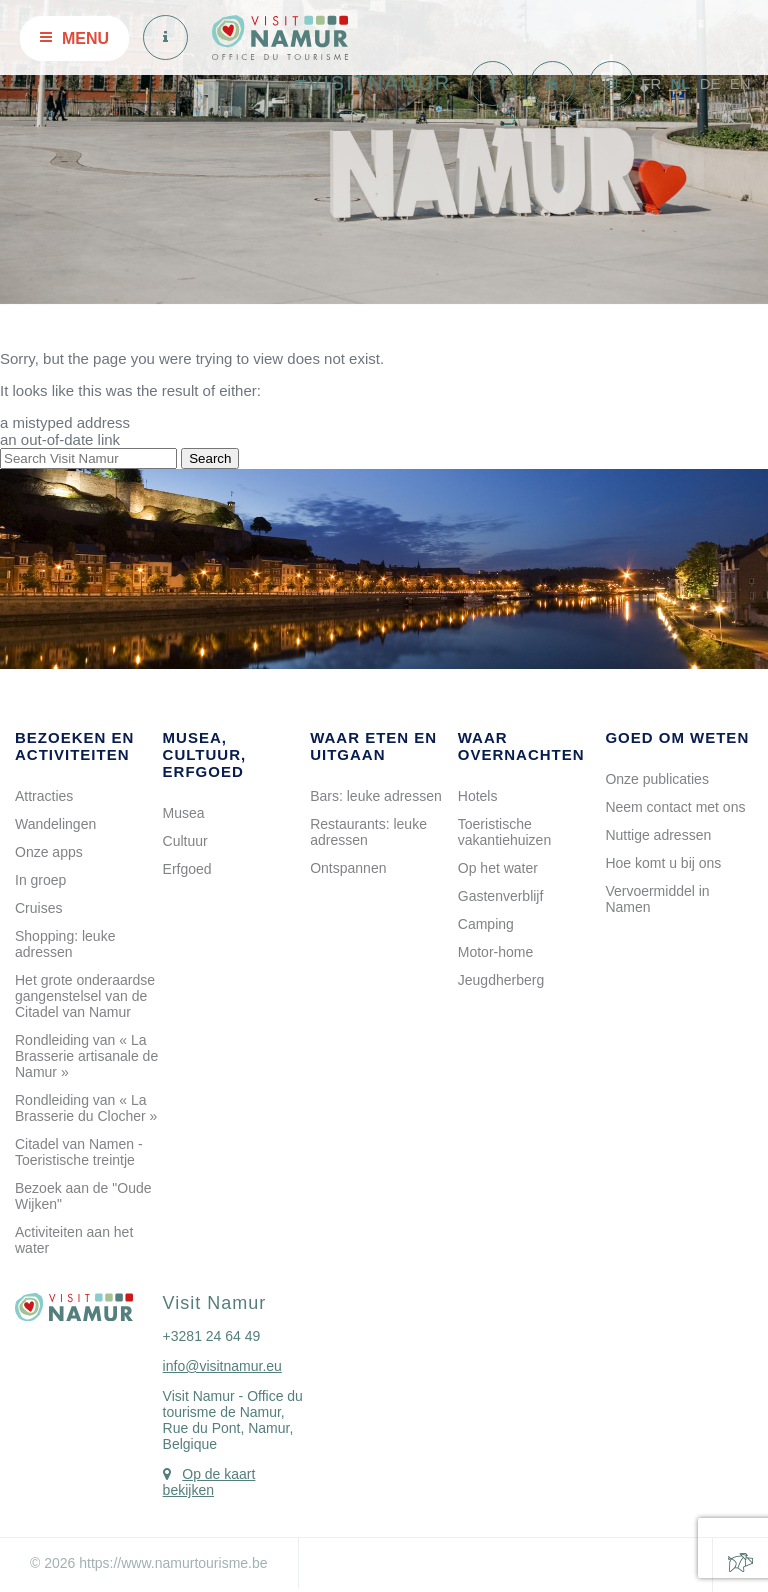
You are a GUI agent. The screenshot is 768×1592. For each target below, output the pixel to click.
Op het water (498, 868)
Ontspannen (348, 868)
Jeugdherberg (501, 980)
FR (651, 83)
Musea (184, 813)
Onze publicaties (657, 779)
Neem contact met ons (675, 807)
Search (210, 458)
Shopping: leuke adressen (65, 944)
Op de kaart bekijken (209, 1482)
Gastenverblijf (501, 896)
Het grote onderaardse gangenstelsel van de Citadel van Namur (85, 996)
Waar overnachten (521, 746)
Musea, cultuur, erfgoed (205, 754)
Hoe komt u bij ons (663, 863)
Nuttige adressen (658, 835)
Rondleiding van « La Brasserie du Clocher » (86, 1108)
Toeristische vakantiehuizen (504, 832)
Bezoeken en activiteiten (74, 746)
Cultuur (185, 841)
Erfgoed (187, 869)
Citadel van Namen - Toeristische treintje (79, 1152)
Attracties (44, 796)
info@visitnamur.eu (222, 1366)
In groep (40, 880)
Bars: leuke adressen (376, 796)
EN (740, 83)
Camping (486, 924)
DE (710, 83)
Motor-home (495, 952)
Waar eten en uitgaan (373, 746)
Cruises (38, 908)
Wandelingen (55, 824)
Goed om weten (677, 737)
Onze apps (49, 852)
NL (680, 83)
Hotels (478, 796)
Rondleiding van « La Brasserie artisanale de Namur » (86, 1056)
